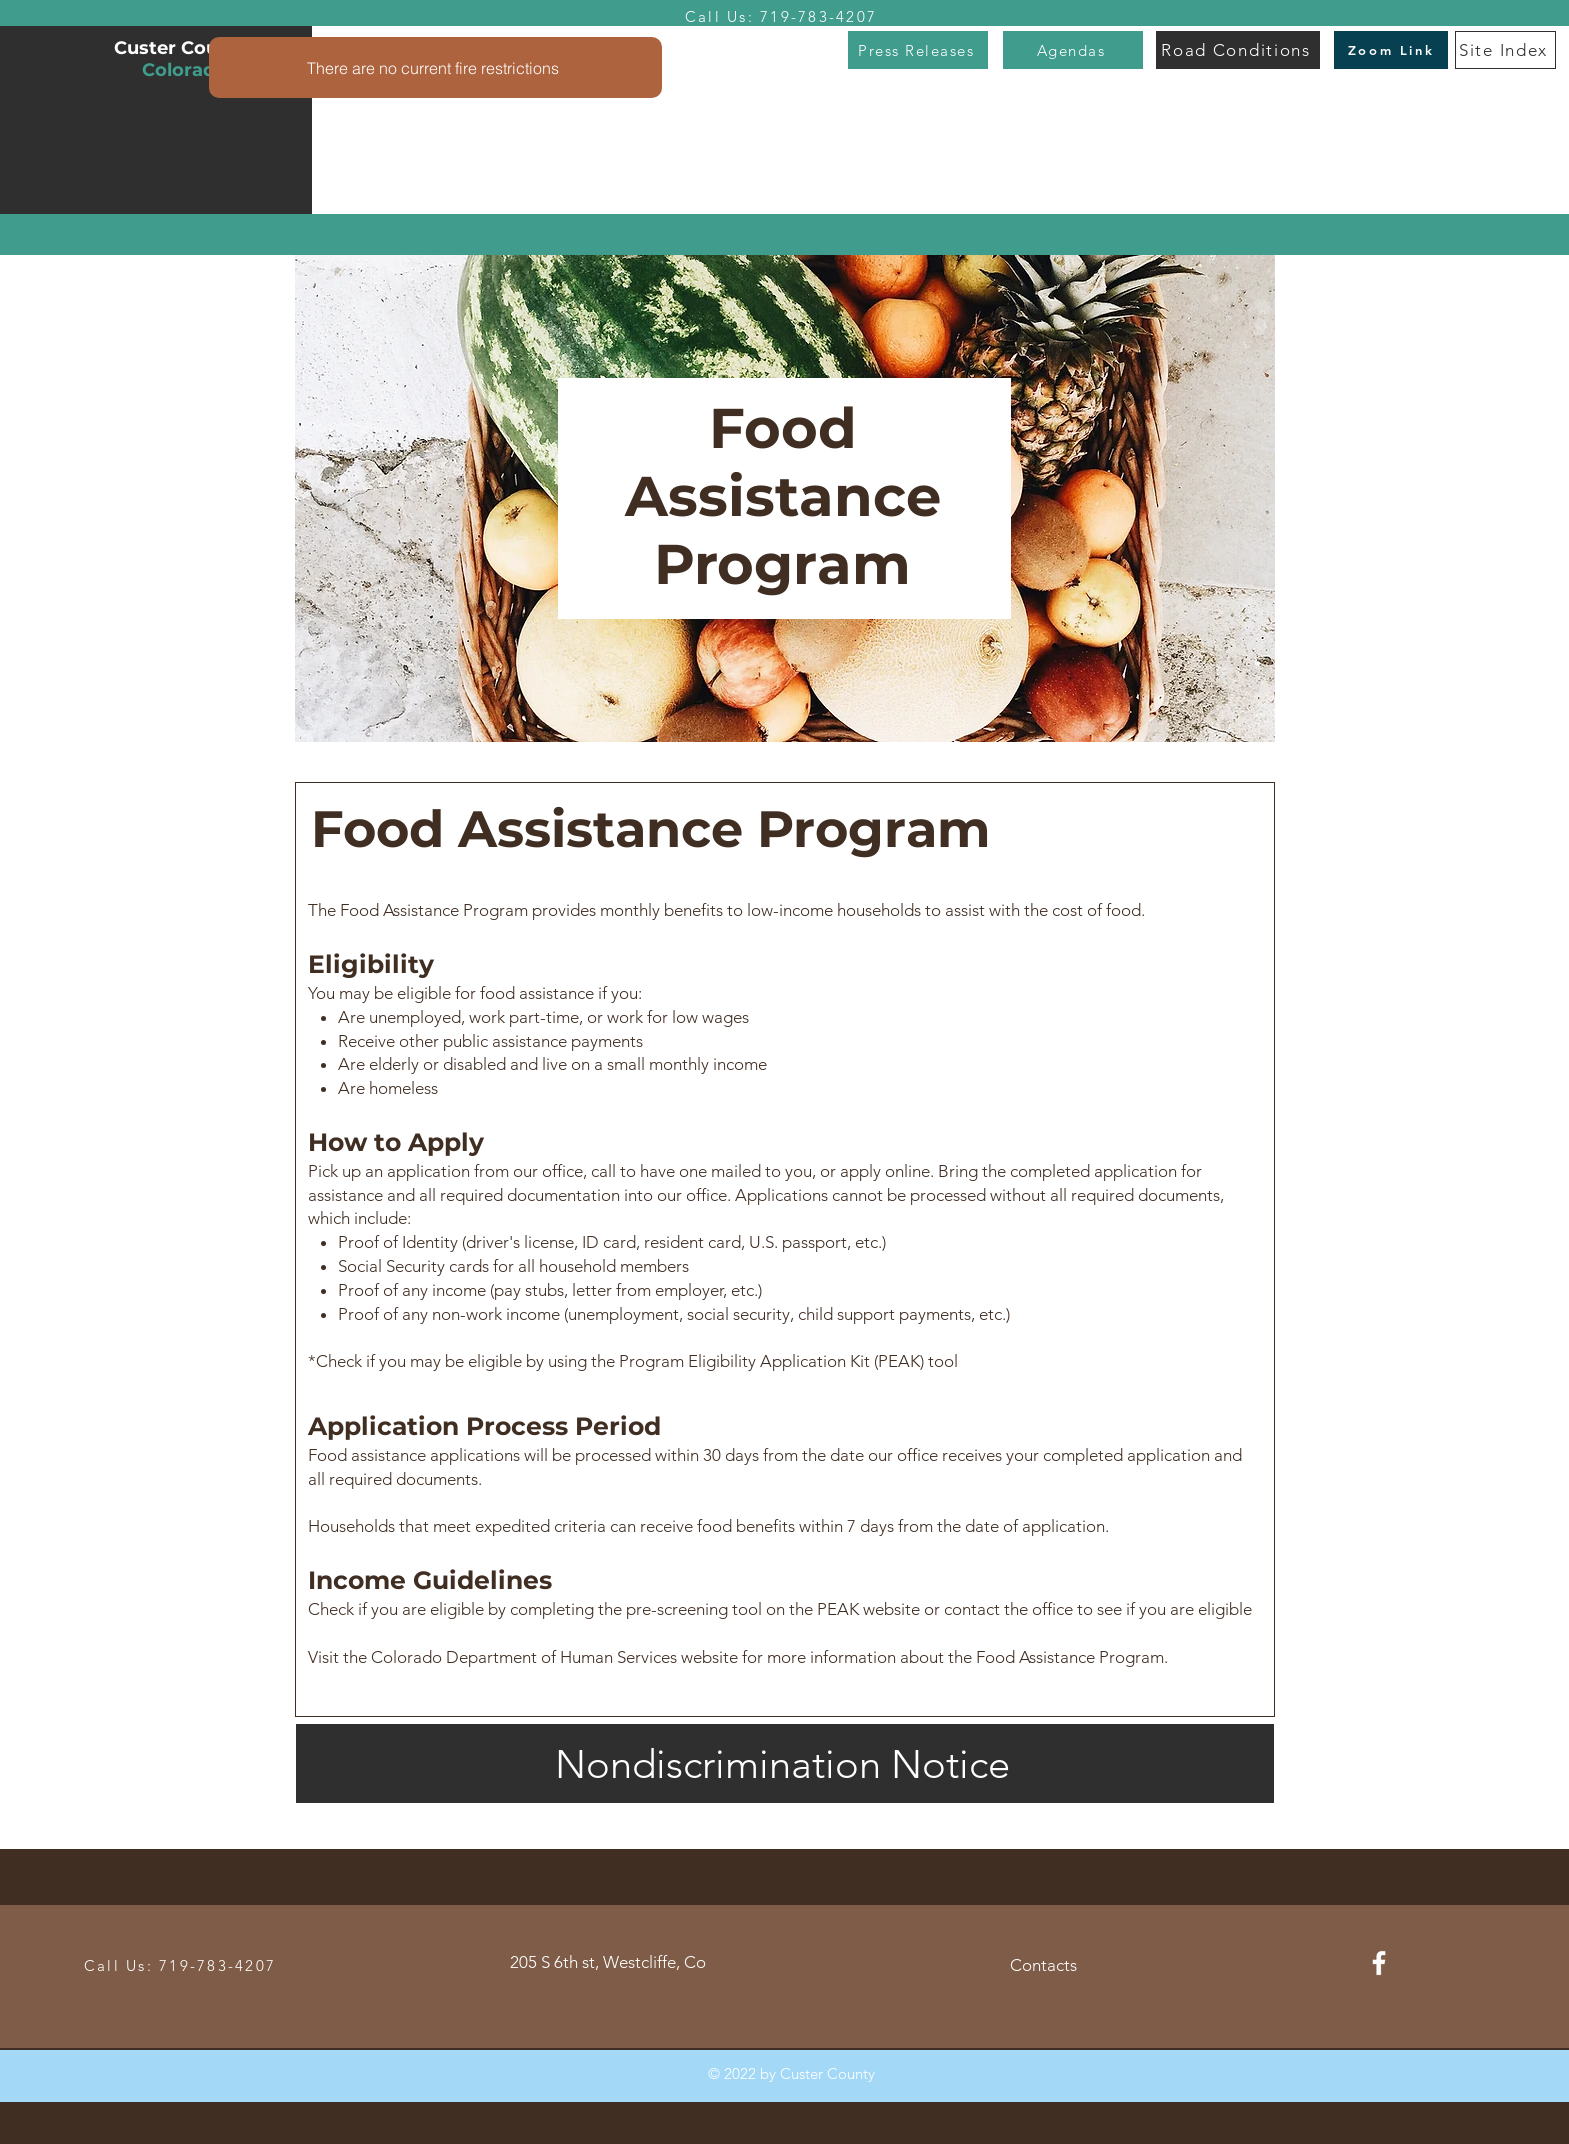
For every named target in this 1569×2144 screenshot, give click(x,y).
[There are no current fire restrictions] (435, 67)
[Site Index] (1505, 50)
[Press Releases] (918, 50)
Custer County (184, 48)
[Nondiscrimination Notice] (785, 1763)
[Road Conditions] (1238, 50)
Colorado (184, 70)
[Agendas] (1073, 50)
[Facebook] (1379, 1963)
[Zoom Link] (1391, 50)
